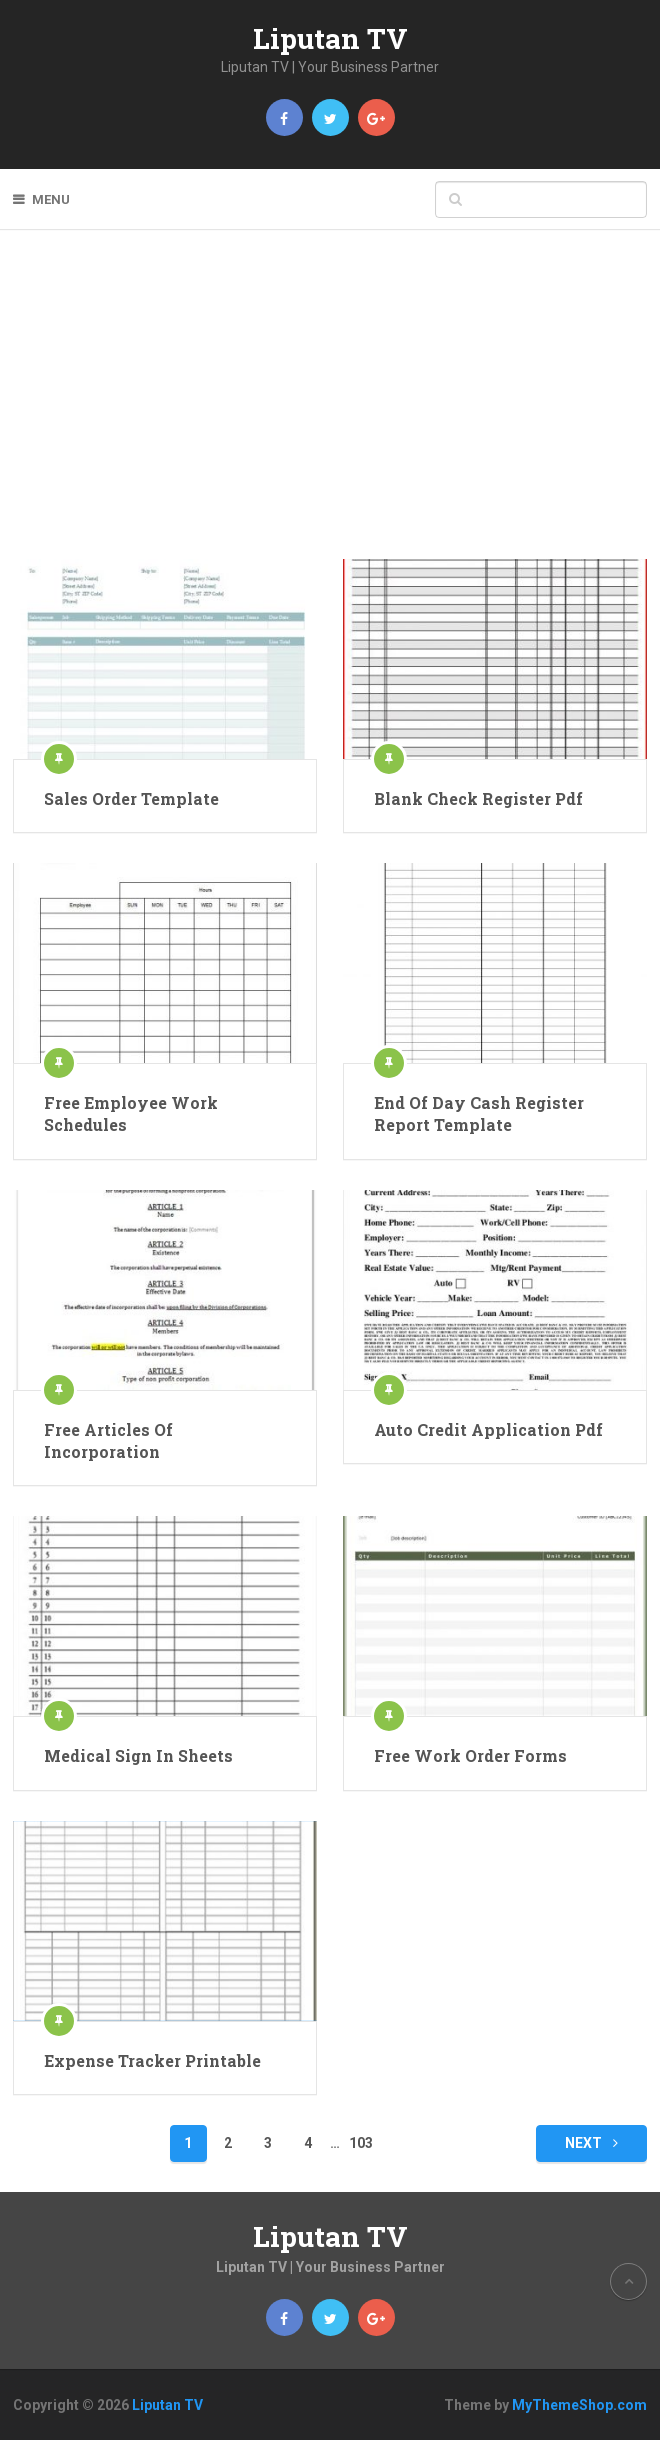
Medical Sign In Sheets (138, 1755)
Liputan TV (330, 38)
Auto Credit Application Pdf (488, 1429)
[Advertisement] (330, 409)
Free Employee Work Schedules (131, 1113)
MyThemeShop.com (579, 2405)
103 (361, 2143)
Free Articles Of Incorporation (108, 1440)
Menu (51, 199)
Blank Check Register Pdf (478, 798)
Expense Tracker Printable (152, 2060)
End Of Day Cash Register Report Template (479, 1113)
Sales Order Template (131, 798)
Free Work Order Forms (470, 1755)
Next (591, 2143)
